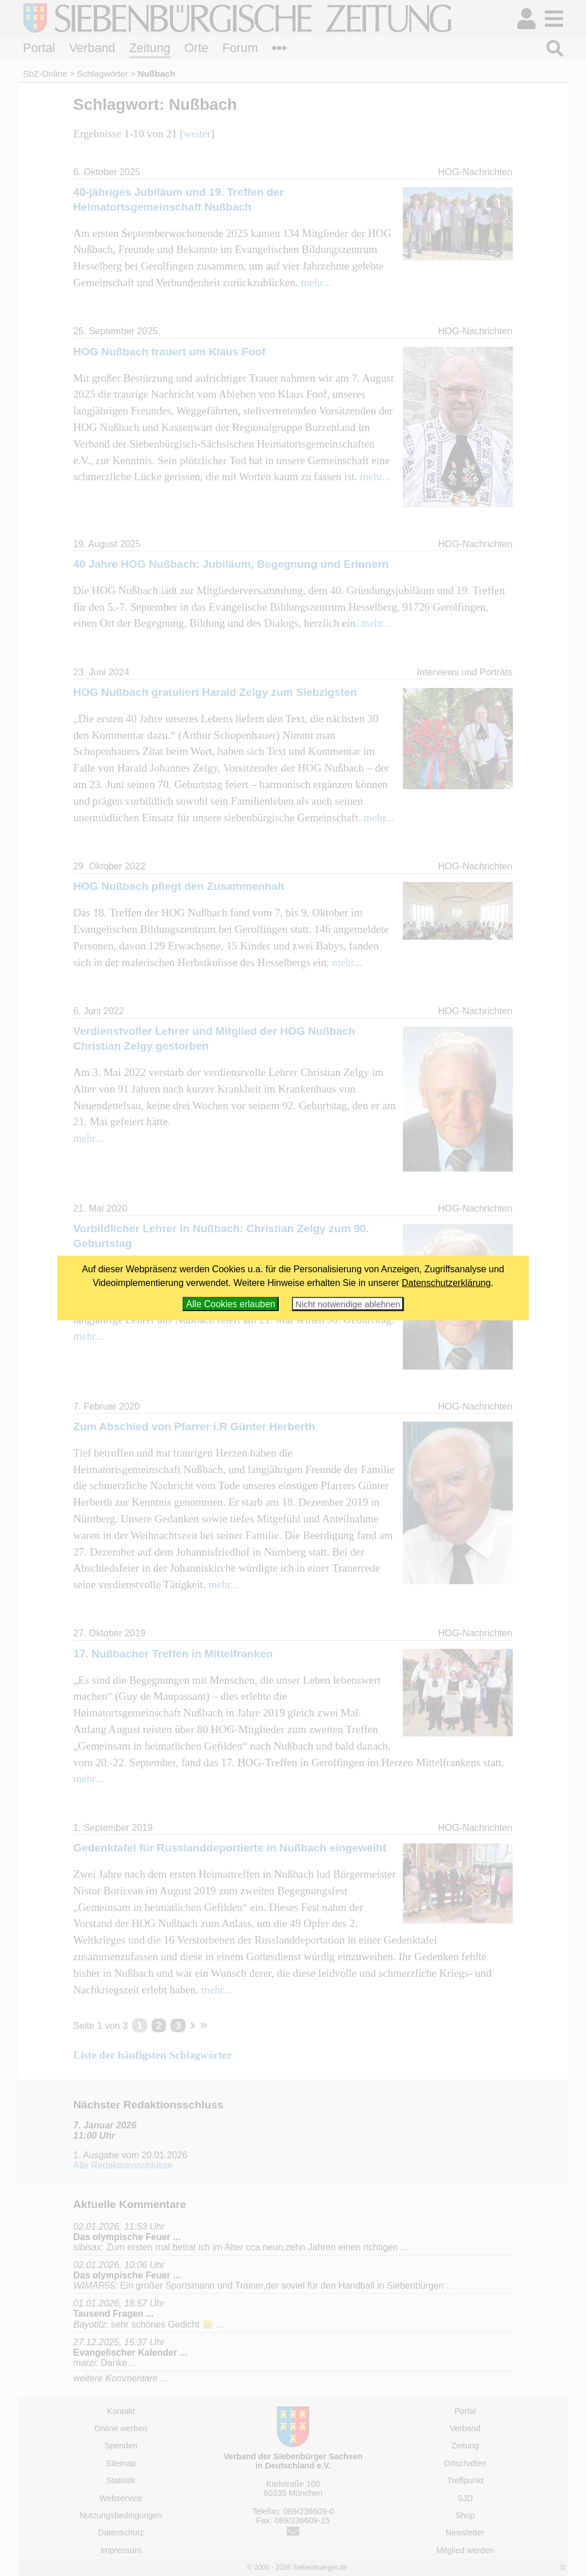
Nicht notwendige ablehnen (347, 1304)
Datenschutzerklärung (446, 1283)
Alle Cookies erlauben (230, 1304)
